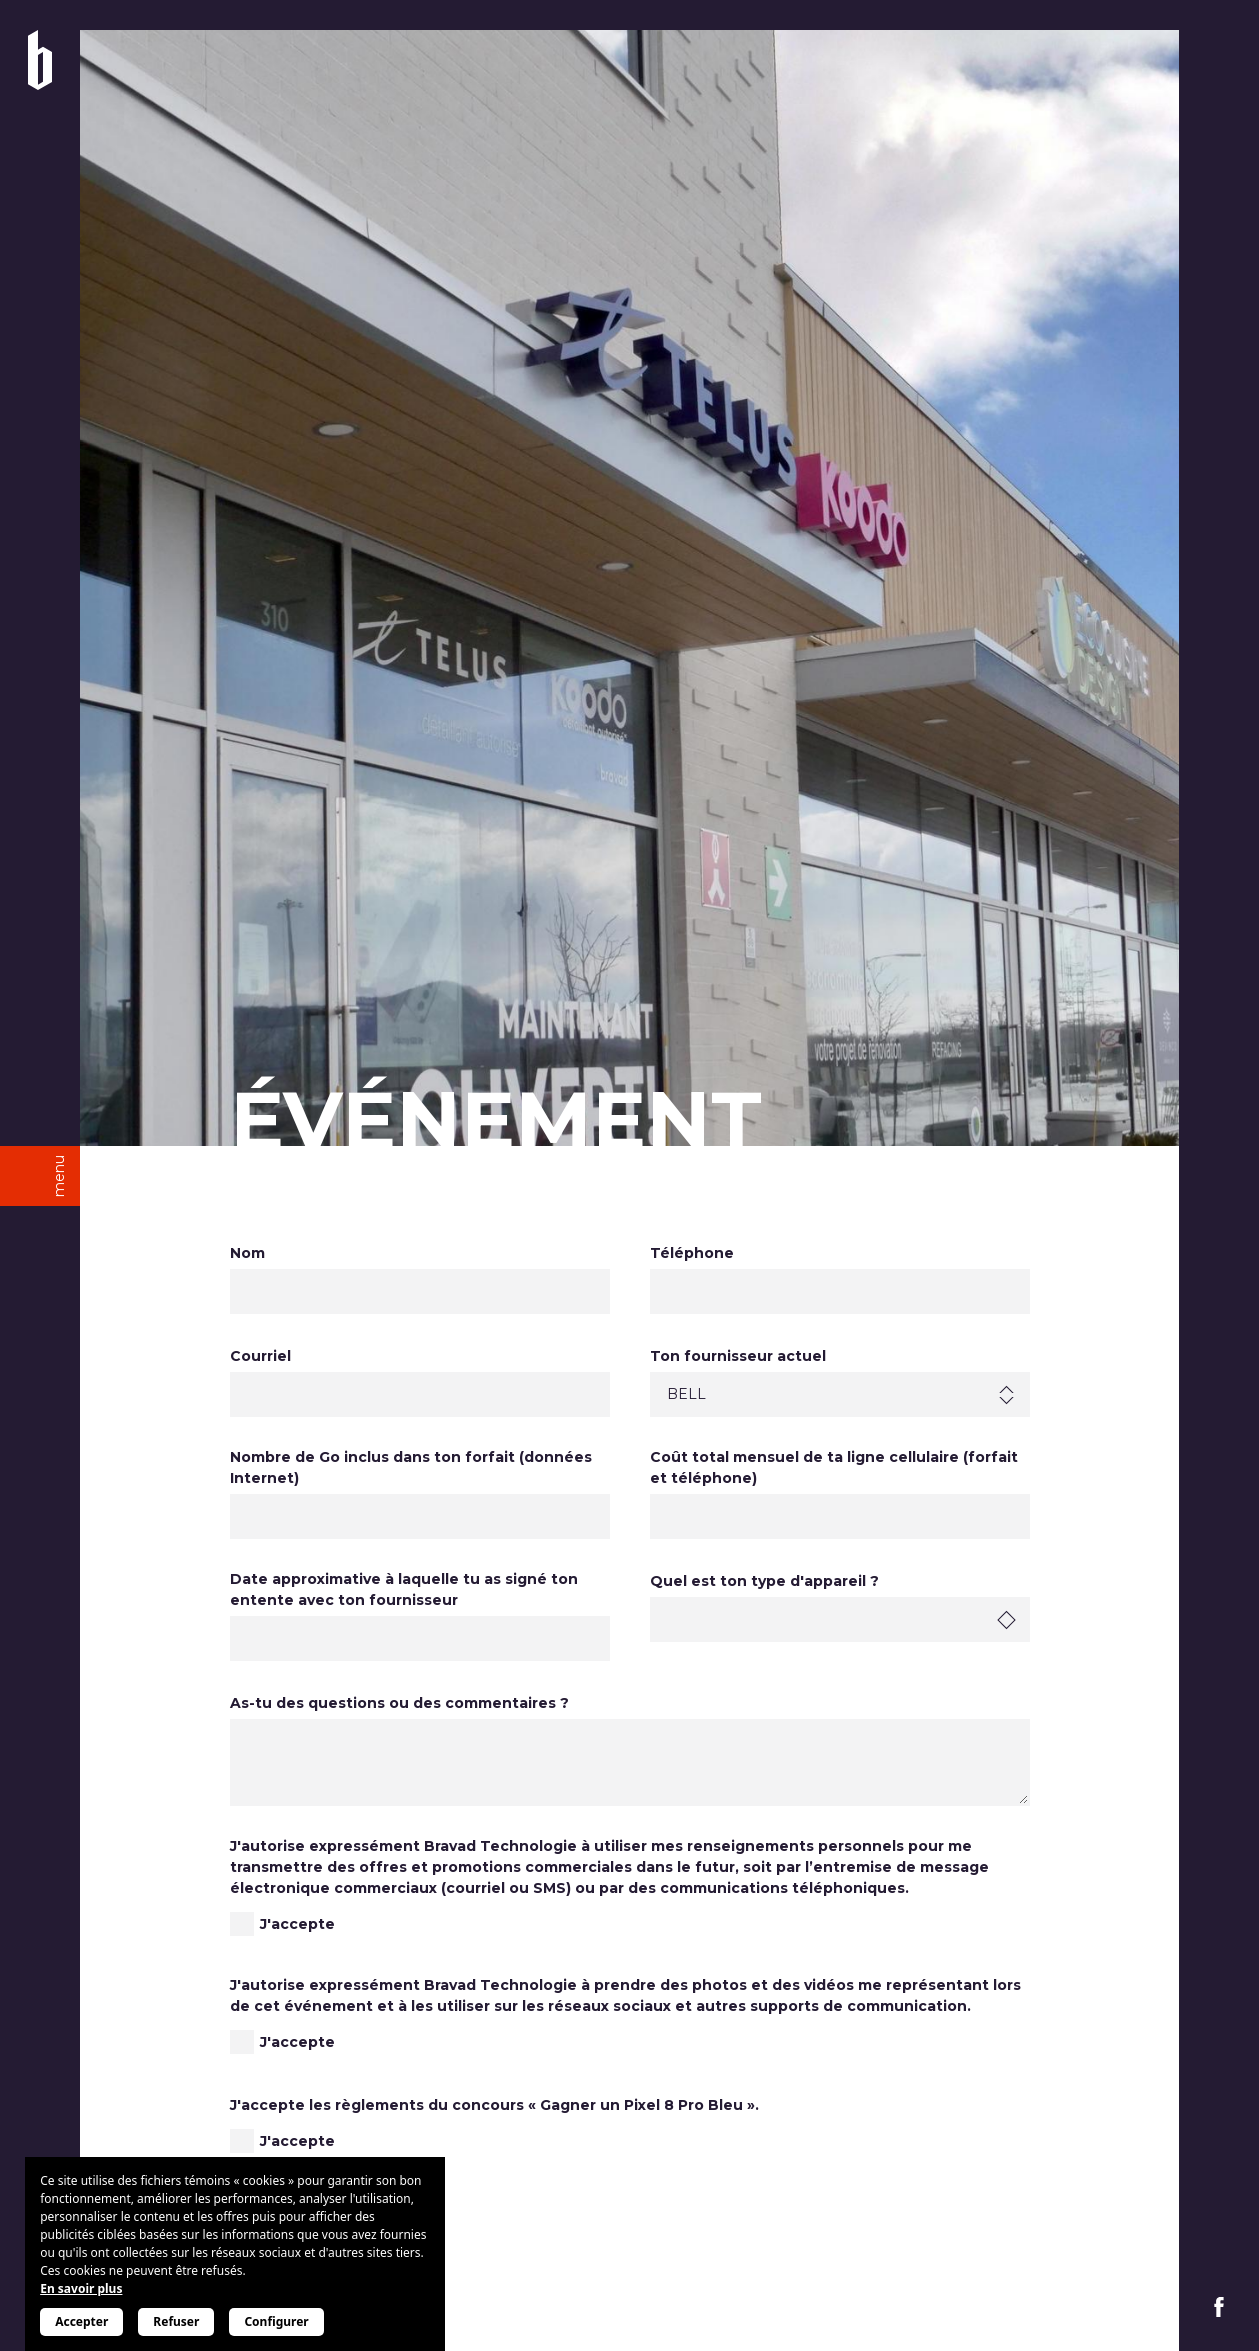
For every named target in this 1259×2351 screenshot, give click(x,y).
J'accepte (297, 1924)
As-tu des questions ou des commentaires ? (399, 1703)
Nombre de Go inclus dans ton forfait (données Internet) (411, 1467)
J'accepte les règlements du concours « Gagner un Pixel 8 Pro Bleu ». (494, 2105)
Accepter (81, 2321)
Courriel (260, 1356)
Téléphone (692, 1253)
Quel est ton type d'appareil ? (764, 1581)
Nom (247, 1253)
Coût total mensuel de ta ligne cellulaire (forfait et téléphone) (834, 1467)
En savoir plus (81, 2288)
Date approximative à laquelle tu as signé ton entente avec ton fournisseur (404, 1589)
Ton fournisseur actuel (738, 1356)
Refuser (176, 2321)
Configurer (276, 2321)
